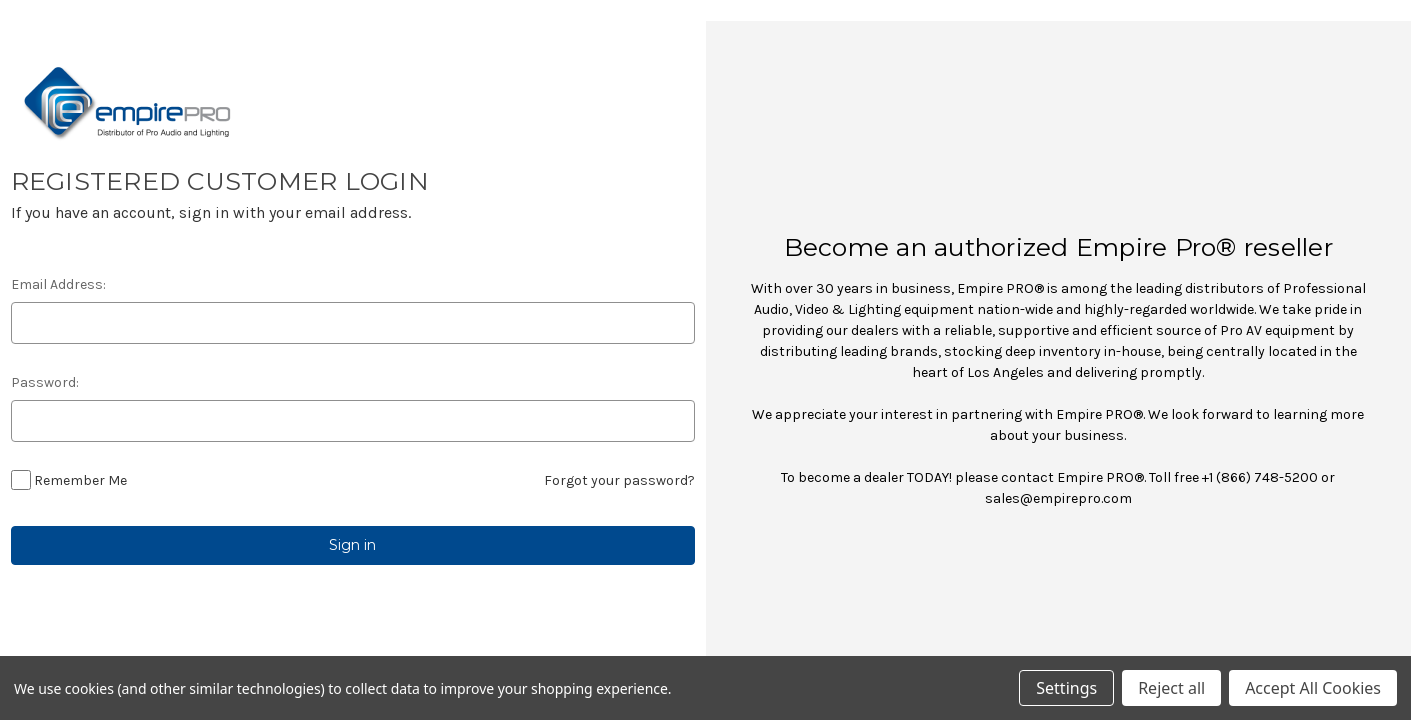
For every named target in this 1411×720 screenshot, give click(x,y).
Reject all (1171, 688)
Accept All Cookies (1313, 688)
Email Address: (58, 284)
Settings (1066, 688)
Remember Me (80, 480)
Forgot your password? (619, 480)
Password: (45, 382)
